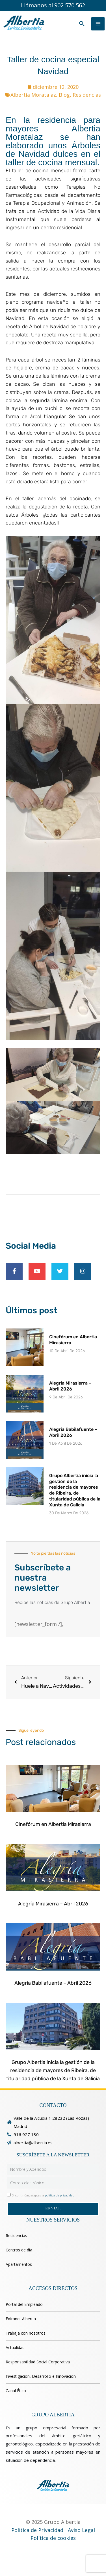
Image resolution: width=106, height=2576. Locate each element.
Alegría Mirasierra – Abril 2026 (70, 1386)
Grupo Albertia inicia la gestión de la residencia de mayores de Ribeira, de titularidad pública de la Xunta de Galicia (74, 1490)
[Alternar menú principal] (98, 23)
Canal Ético (16, 2390)
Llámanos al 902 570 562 (53, 5)
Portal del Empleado (24, 2304)
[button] (82, 23)
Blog (64, 94)
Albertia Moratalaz (33, 94)
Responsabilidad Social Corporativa (38, 2362)
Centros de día (19, 2250)
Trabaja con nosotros (26, 2333)
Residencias (87, 94)
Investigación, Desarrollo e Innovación (41, 2376)
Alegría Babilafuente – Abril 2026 (53, 1983)
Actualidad (15, 2347)
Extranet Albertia (21, 2318)
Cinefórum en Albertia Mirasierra (53, 1824)
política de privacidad (59, 2195)
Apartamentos (19, 2264)
